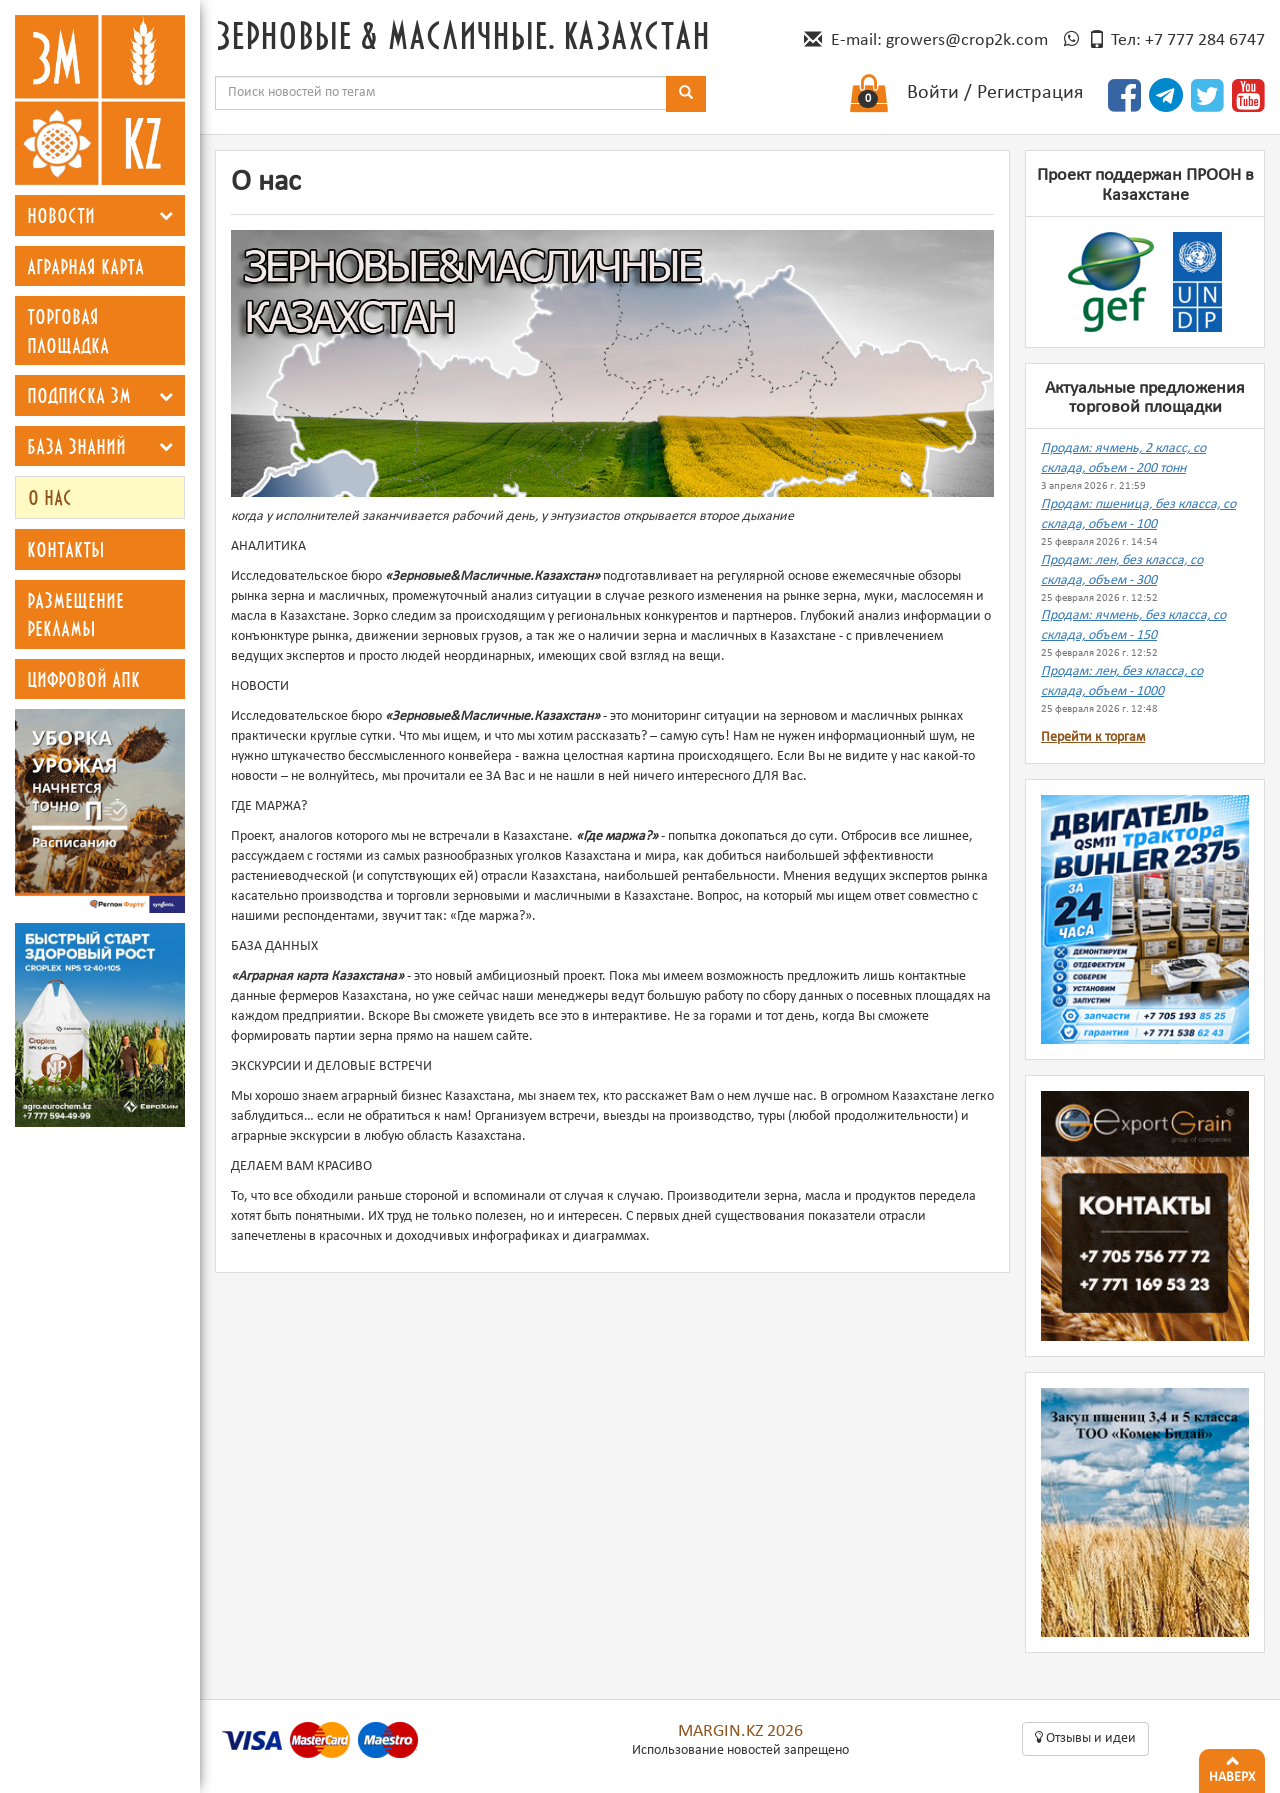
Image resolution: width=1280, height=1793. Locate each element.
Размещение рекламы (75, 614)
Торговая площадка (68, 330)
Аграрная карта (85, 266)
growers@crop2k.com (967, 40)
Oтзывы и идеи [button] (1085, 1738)
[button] (166, 215)
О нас (50, 497)
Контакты (66, 549)
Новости (61, 215)
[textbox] (441, 93)
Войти (933, 93)
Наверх (1232, 1767)
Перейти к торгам (1093, 737)
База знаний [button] (76, 446)
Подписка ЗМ (79, 395)
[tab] (100, 215)
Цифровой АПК (83, 679)
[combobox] (441, 93)
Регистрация (1030, 93)
